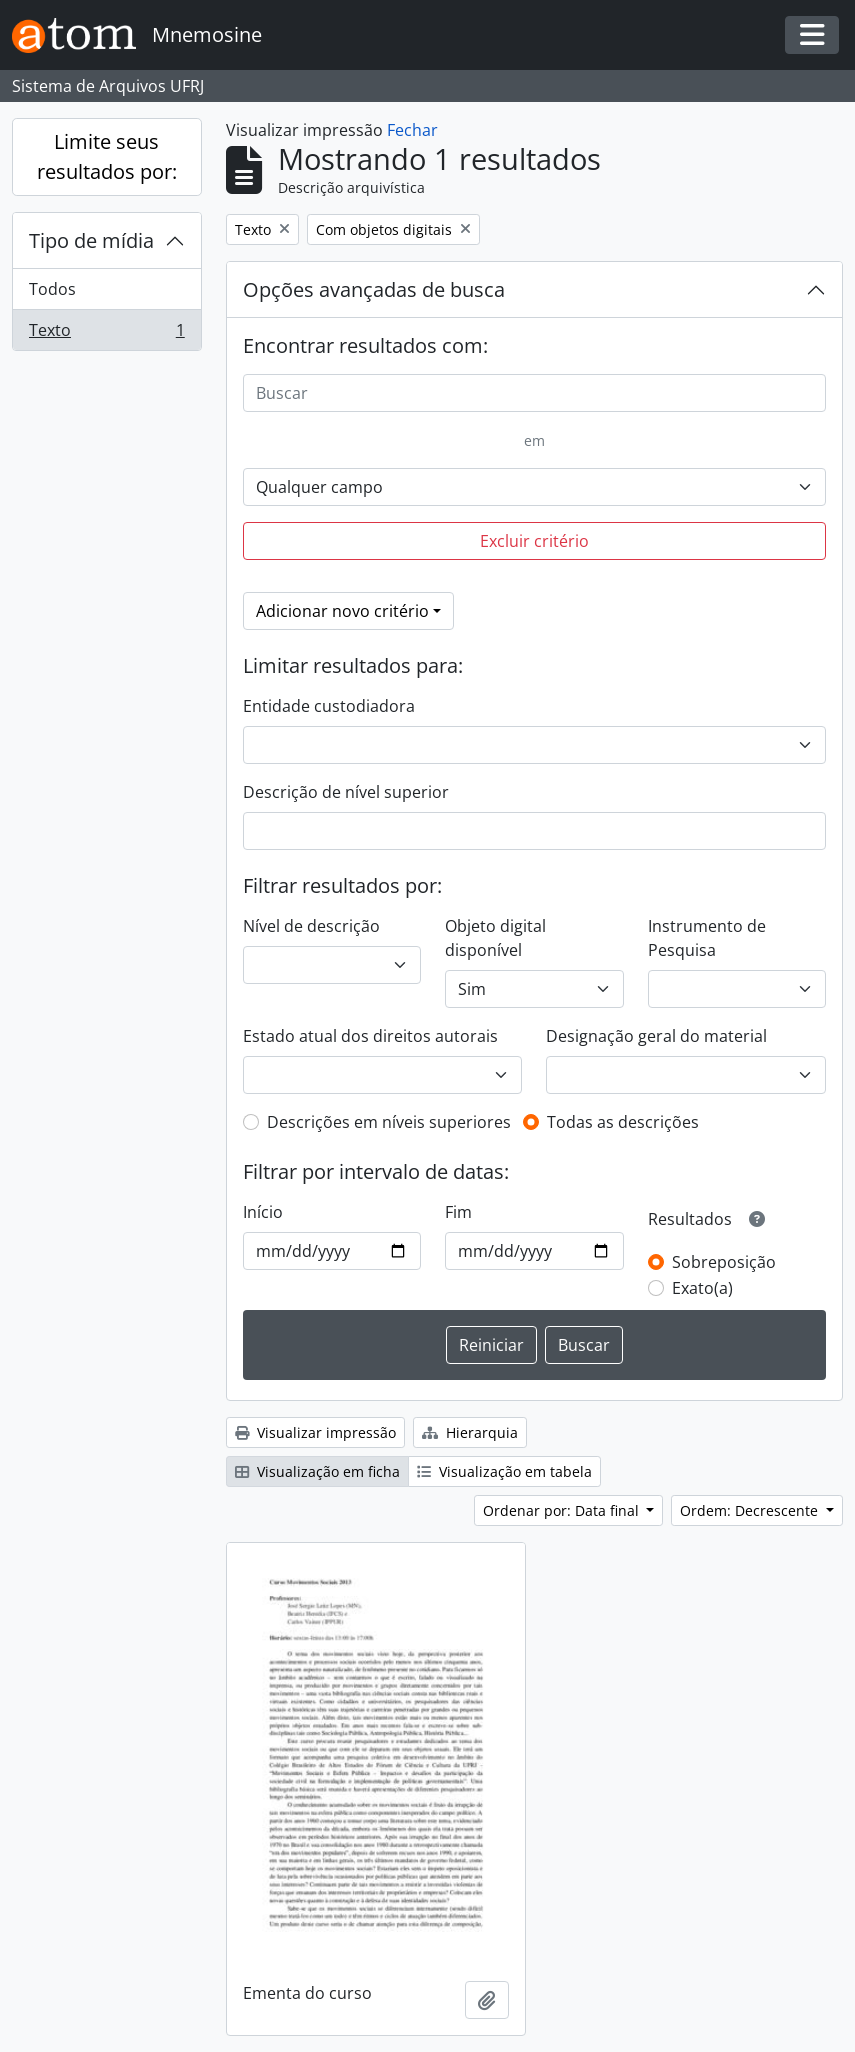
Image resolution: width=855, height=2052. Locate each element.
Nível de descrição (311, 926)
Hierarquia (470, 1432)
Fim (458, 1212)
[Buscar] (534, 393)
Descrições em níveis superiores (389, 1122)
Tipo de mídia (91, 240)
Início (263, 1212)
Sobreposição (724, 1262)
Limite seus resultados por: (107, 156)
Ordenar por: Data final (563, 1510)
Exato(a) (702, 1288)
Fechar (412, 130)
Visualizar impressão (315, 1432)
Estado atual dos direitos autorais (370, 1036)
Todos (52, 289)
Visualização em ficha (317, 1471)
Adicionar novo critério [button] (342, 611)
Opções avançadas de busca (374, 289)
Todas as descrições (623, 1122)
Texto (106, 334)
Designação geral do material (656, 1036)
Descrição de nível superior (346, 792)
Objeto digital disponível (495, 938)
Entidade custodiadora (329, 706)
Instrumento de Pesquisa (707, 938)
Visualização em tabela (504, 1471)
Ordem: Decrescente (751, 1510)
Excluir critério (534, 541)
